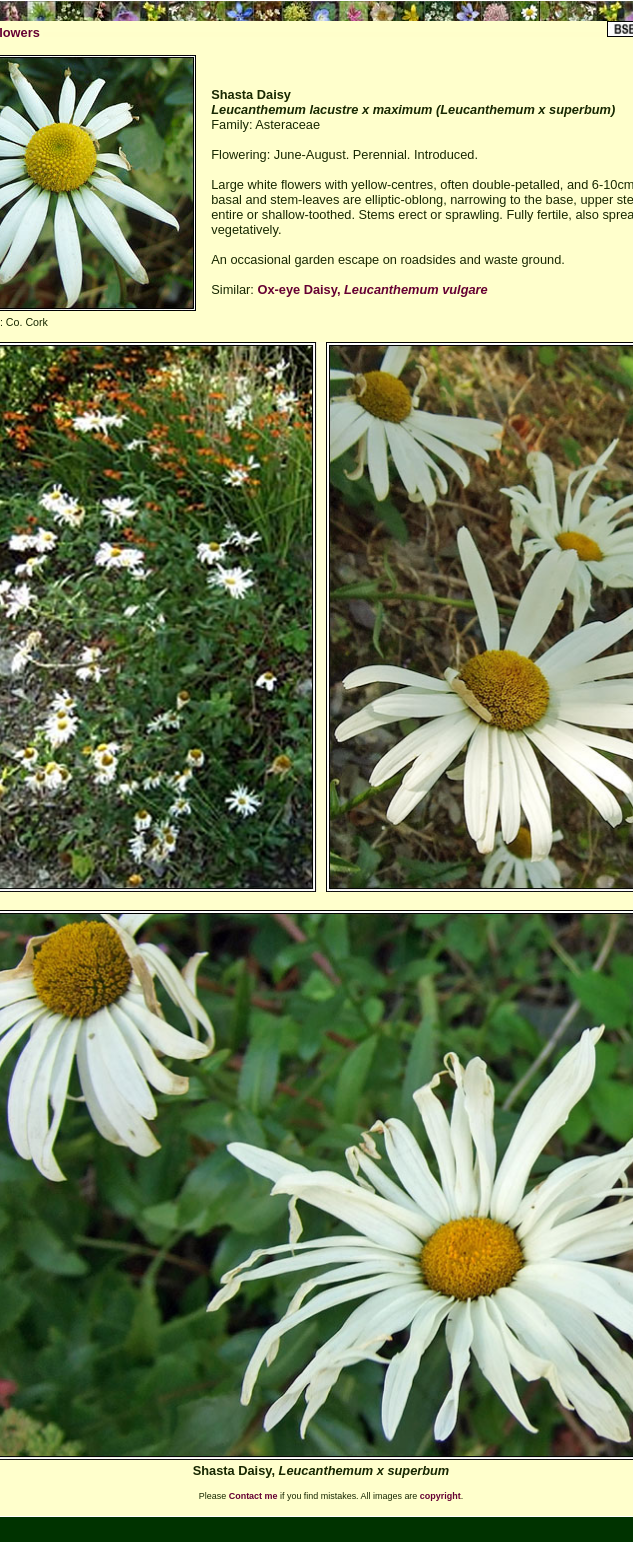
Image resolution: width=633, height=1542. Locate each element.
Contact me (253, 1496)
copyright (440, 1496)
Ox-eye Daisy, (372, 289)
